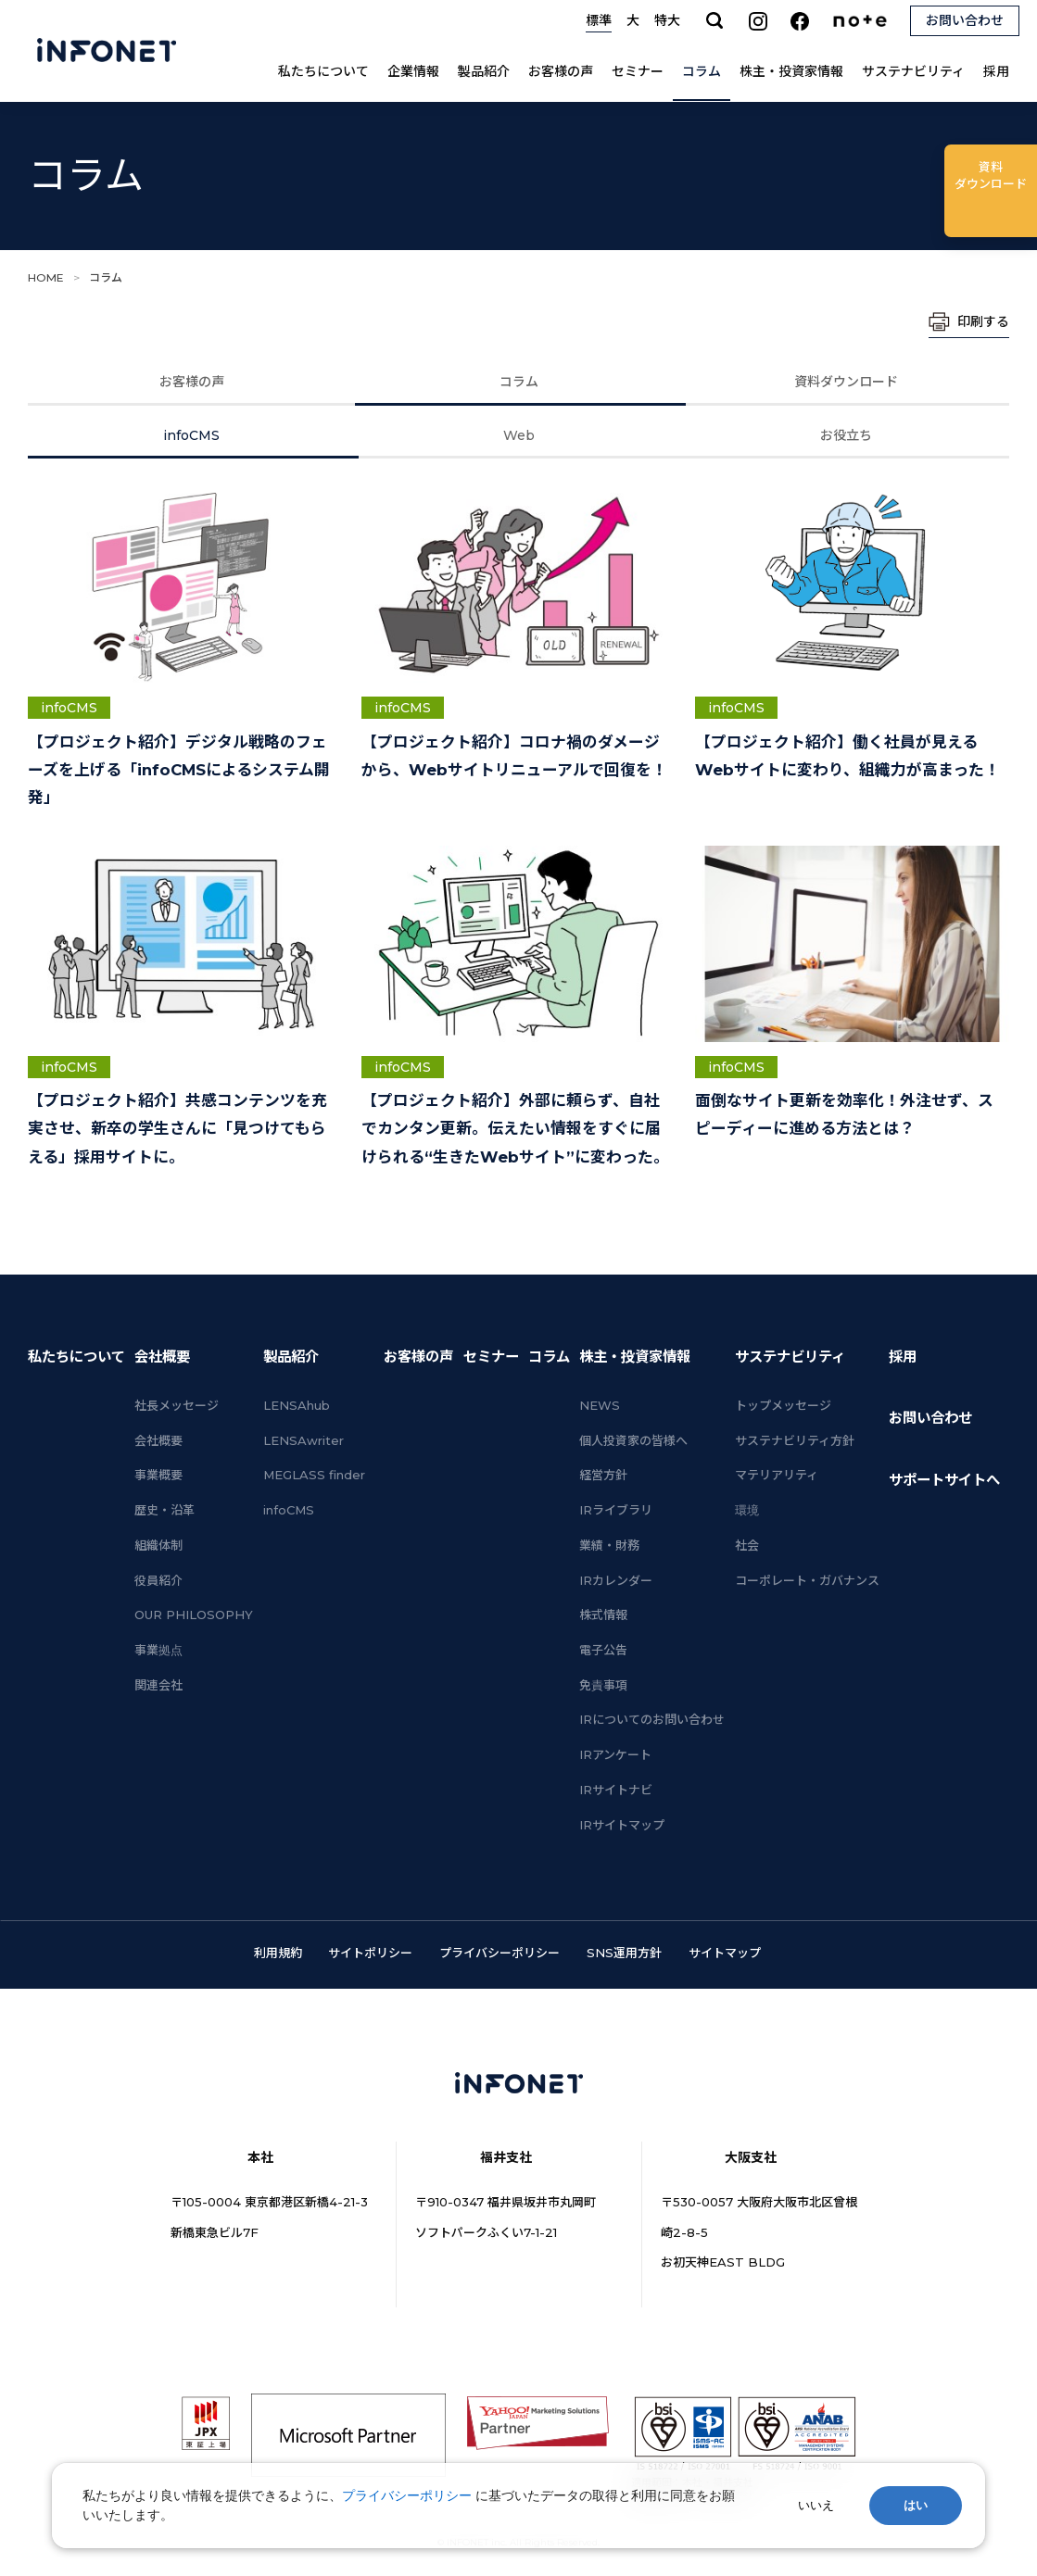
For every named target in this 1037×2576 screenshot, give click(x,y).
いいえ (816, 2505)
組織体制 (158, 1545)
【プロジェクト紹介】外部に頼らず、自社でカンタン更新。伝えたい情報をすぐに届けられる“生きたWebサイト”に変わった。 (515, 1128)
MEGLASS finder (314, 1474)
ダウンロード (991, 174)
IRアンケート (615, 1754)
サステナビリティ (913, 71)
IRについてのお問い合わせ (652, 1719)
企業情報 (413, 71)
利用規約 (278, 1952)
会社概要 (162, 1356)
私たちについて (323, 71)
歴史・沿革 (164, 1509)
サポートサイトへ (944, 1480)
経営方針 (603, 1474)
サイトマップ (725, 1952)
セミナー (638, 71)
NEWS (599, 1405)
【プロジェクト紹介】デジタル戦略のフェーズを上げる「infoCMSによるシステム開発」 (179, 770)
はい (916, 2505)
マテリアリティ (776, 1474)
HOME (46, 277)
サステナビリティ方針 (794, 1440)
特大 (667, 20)
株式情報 (603, 1614)
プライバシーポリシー (499, 1952)
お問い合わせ (930, 1417)
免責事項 (603, 1685)
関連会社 (158, 1685)
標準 (599, 20)
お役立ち (846, 435)
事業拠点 (158, 1649)
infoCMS (191, 435)
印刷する (983, 321)
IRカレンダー (615, 1580)
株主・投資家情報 (791, 71)
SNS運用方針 (624, 1952)
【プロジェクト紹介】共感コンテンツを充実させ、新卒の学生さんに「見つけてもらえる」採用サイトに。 (177, 1128)
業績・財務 (609, 1545)
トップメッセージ (783, 1405)
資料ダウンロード (846, 381)
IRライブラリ (615, 1509)
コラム (701, 71)
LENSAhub (296, 1405)
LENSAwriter (303, 1440)
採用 (996, 71)
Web (519, 435)
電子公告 (603, 1649)
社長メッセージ (176, 1405)
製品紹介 (484, 71)
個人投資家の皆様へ (633, 1440)
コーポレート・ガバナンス (807, 1580)
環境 (747, 1509)
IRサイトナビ (615, 1789)
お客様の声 (560, 71)
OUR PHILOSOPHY (193, 1614)
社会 (747, 1545)
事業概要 (158, 1474)
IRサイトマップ (621, 1824)
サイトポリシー (370, 1952)
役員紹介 (158, 1580)
